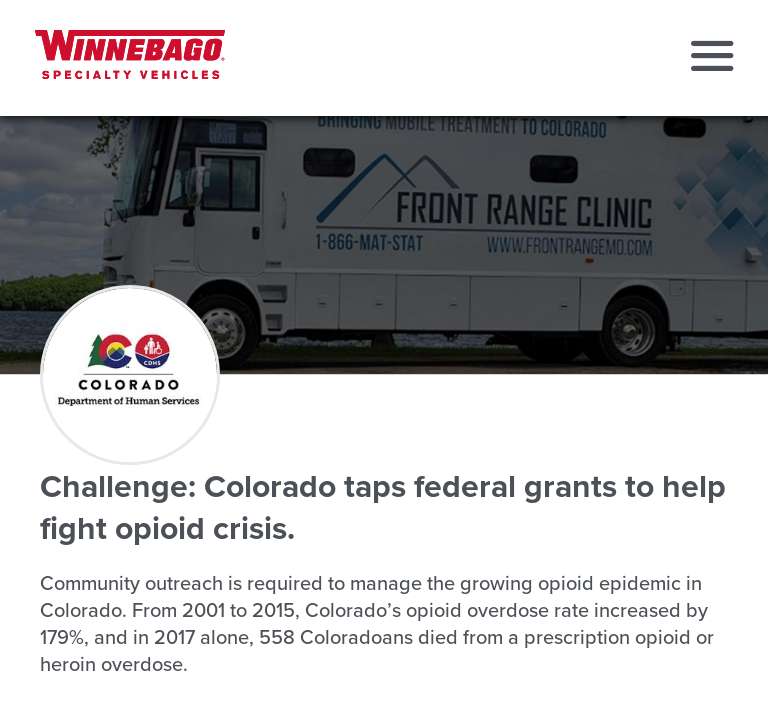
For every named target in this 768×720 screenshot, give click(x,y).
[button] (712, 58)
